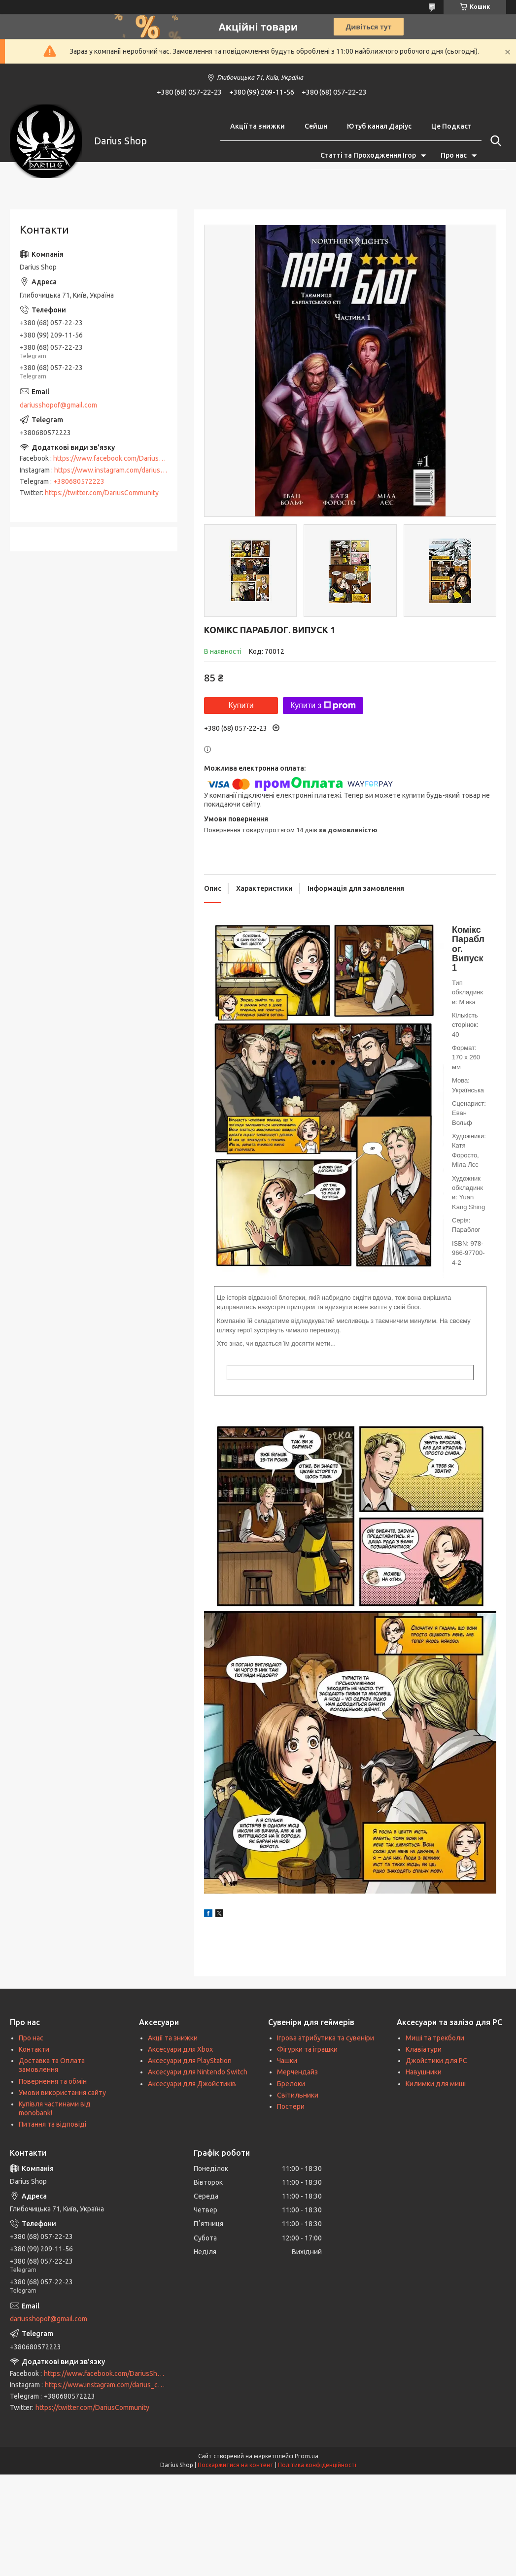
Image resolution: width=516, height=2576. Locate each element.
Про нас (454, 155)
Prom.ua (306, 2456)
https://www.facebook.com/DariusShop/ (115, 458)
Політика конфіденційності (317, 2465)
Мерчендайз (297, 2072)
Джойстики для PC (436, 2061)
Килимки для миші (436, 2084)
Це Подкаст (451, 126)
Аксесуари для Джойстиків (192, 2084)
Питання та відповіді (52, 2124)
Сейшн (316, 126)
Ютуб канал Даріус (379, 126)
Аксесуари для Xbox (180, 2049)
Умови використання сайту (62, 2093)
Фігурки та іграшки (307, 2049)
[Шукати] (494, 141)
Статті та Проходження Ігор (368, 155)
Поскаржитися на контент (236, 2465)
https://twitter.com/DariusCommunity (102, 493)
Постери (291, 2106)
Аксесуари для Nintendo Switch (197, 2072)
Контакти (34, 2049)
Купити (240, 705)
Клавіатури (424, 2049)
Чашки (287, 2061)
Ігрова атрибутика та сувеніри (325, 2038)
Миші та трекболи (435, 2038)
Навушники (424, 2072)
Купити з (323, 705)
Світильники (297, 2095)
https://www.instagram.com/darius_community (125, 470)
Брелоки (291, 2084)
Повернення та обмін (53, 2081)
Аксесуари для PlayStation (190, 2061)
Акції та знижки (257, 126)
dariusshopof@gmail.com (58, 405)
